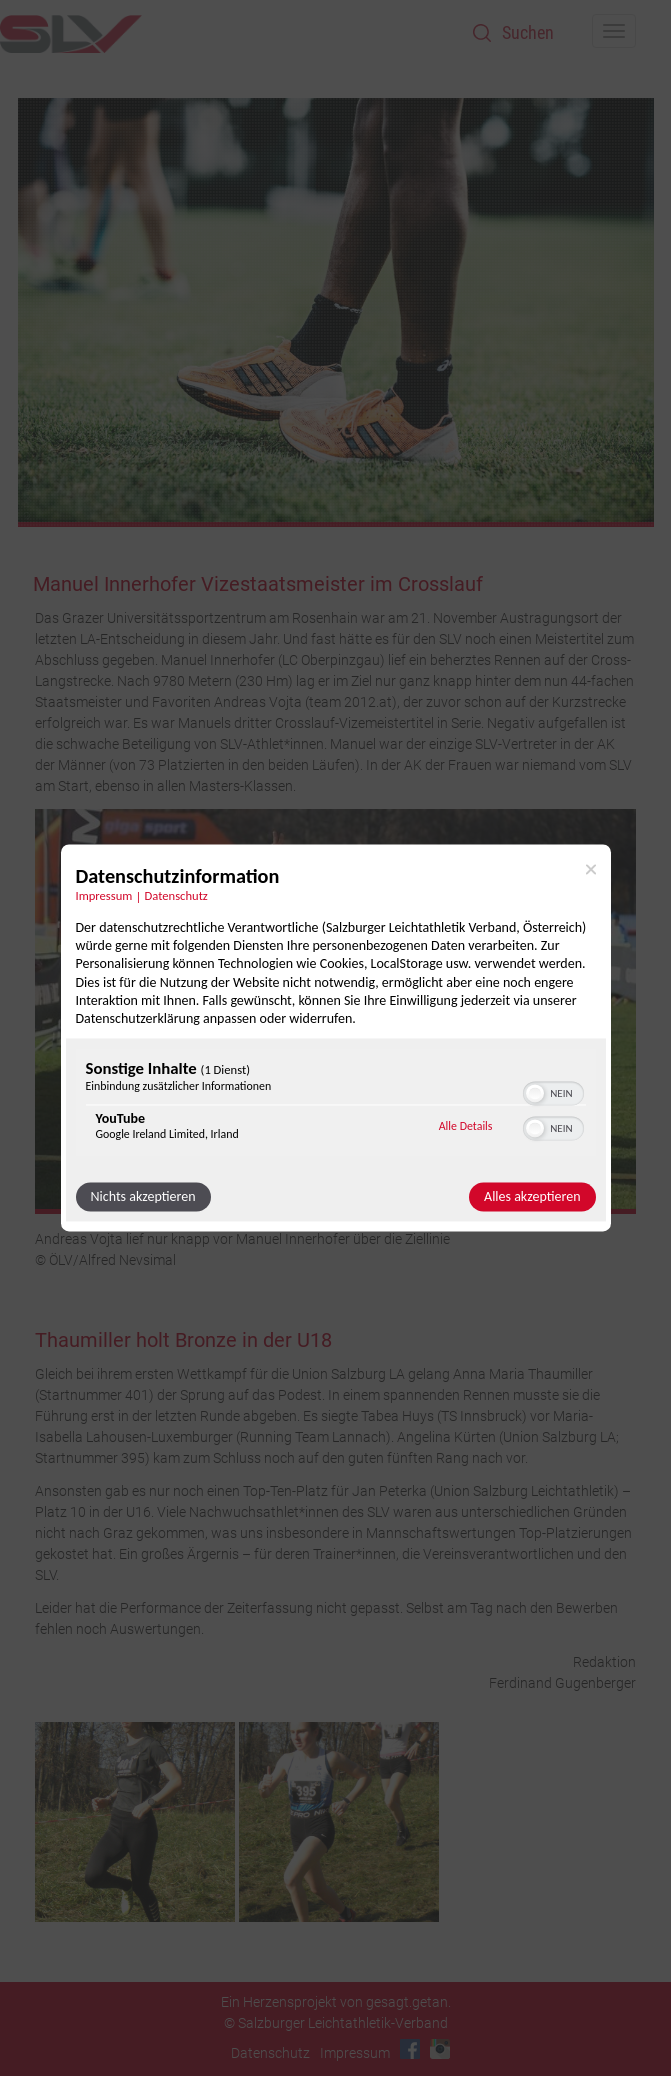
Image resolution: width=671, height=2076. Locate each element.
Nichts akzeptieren (143, 1197)
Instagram (440, 2049)
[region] (336, 1105)
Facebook (410, 2049)
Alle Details (466, 1126)
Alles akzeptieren (532, 1197)
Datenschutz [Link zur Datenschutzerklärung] (176, 895)
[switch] (553, 1092)
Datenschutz (270, 2053)
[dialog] (336, 1037)
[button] (535, 1094)
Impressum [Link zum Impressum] (104, 895)
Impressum (355, 2053)
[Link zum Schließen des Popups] (591, 869)
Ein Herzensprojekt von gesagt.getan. (336, 2002)
